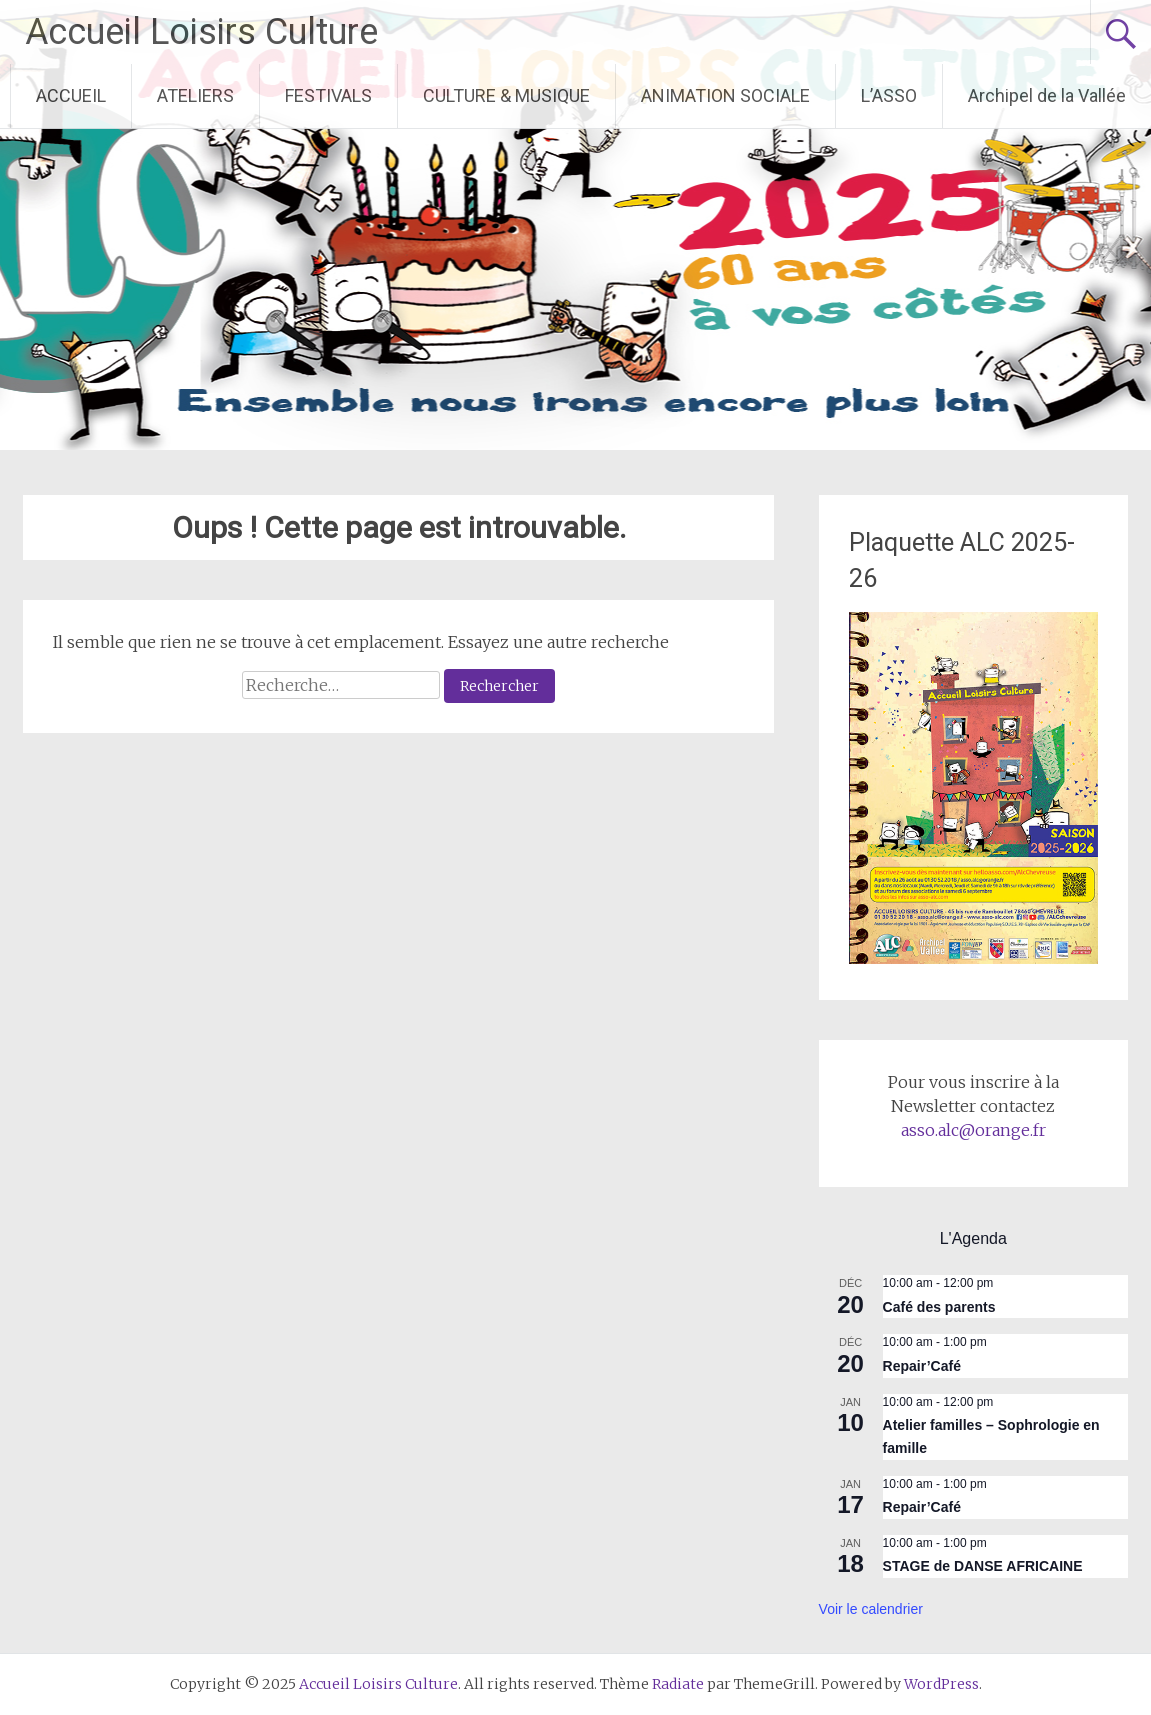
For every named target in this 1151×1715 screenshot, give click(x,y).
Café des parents (939, 1307)
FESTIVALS (328, 95)
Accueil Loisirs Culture (201, 32)
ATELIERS (195, 95)
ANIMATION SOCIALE (725, 95)
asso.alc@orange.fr (973, 1130)
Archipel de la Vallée (1047, 95)
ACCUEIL (71, 95)
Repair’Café (922, 1366)
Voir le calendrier (871, 1609)
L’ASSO (889, 95)
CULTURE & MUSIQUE (506, 95)
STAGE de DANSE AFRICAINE (983, 1566)
